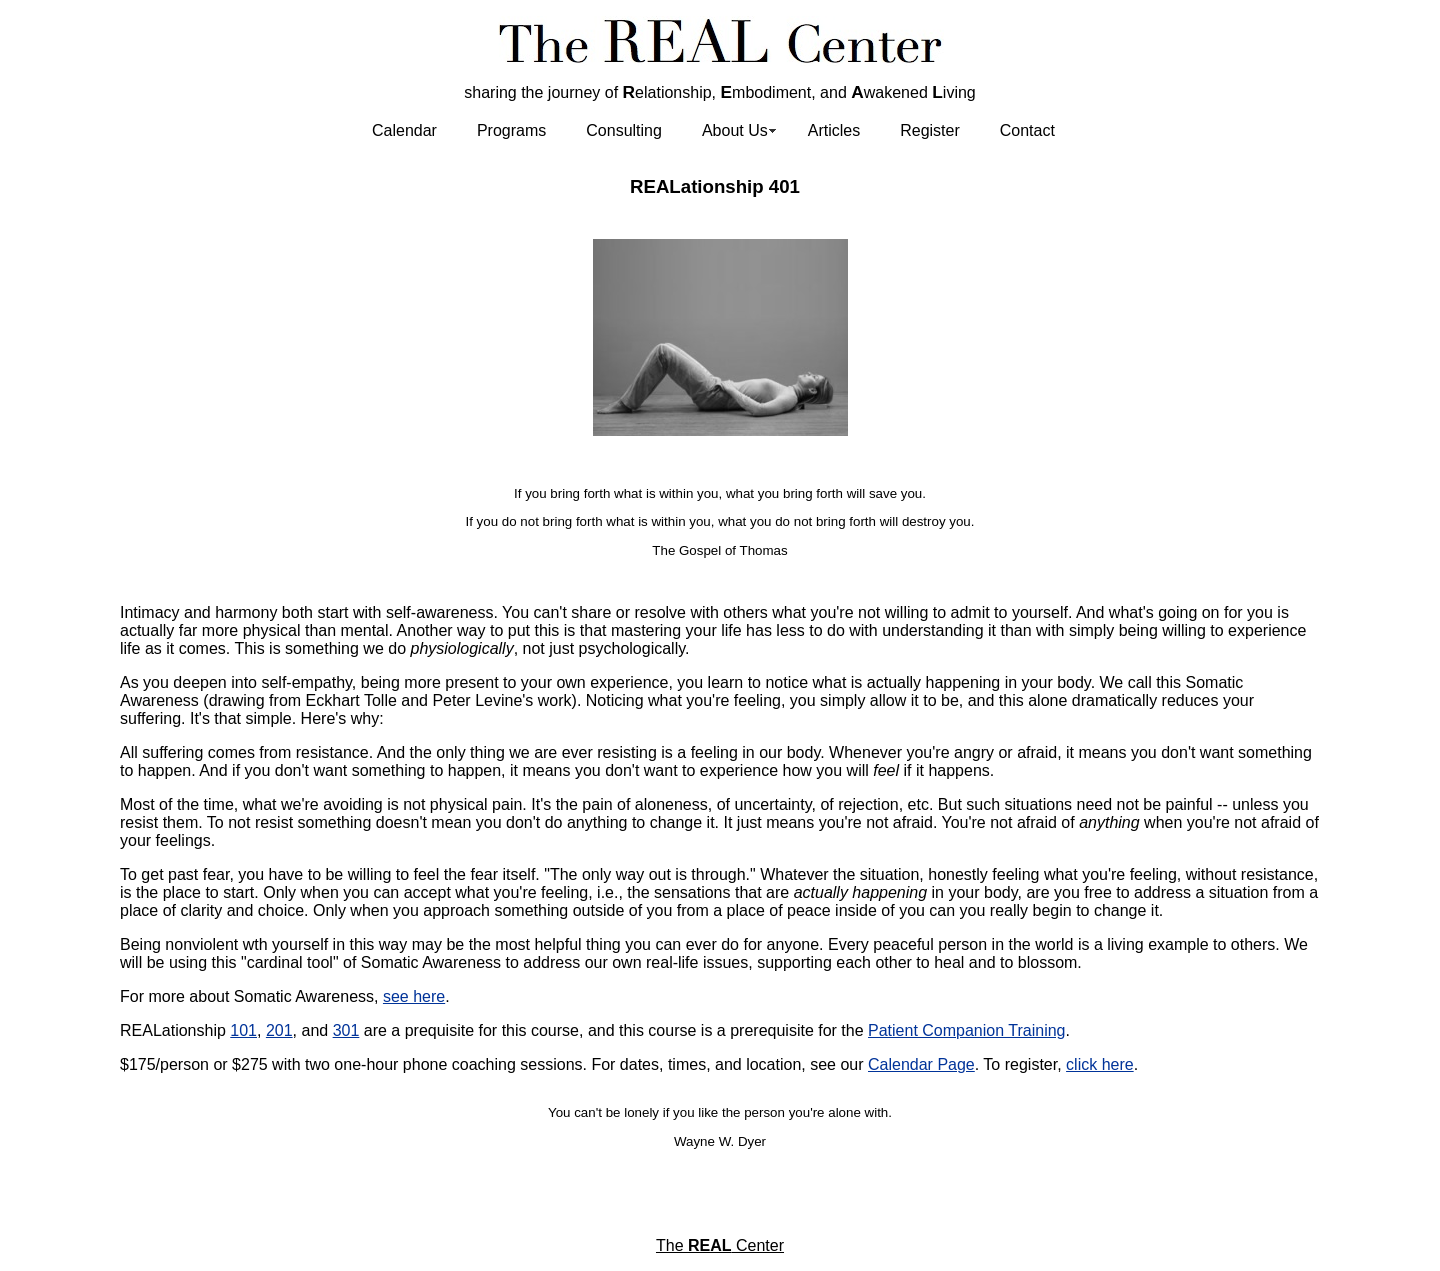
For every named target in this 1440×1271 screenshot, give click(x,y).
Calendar (404, 130)
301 (346, 1030)
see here (414, 996)
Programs (511, 130)
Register (930, 130)
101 (243, 1030)
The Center (720, 1245)
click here (1100, 1064)
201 (279, 1030)
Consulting (624, 130)
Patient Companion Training (966, 1030)
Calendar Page (921, 1064)
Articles (834, 130)
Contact (1027, 130)
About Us (735, 130)
